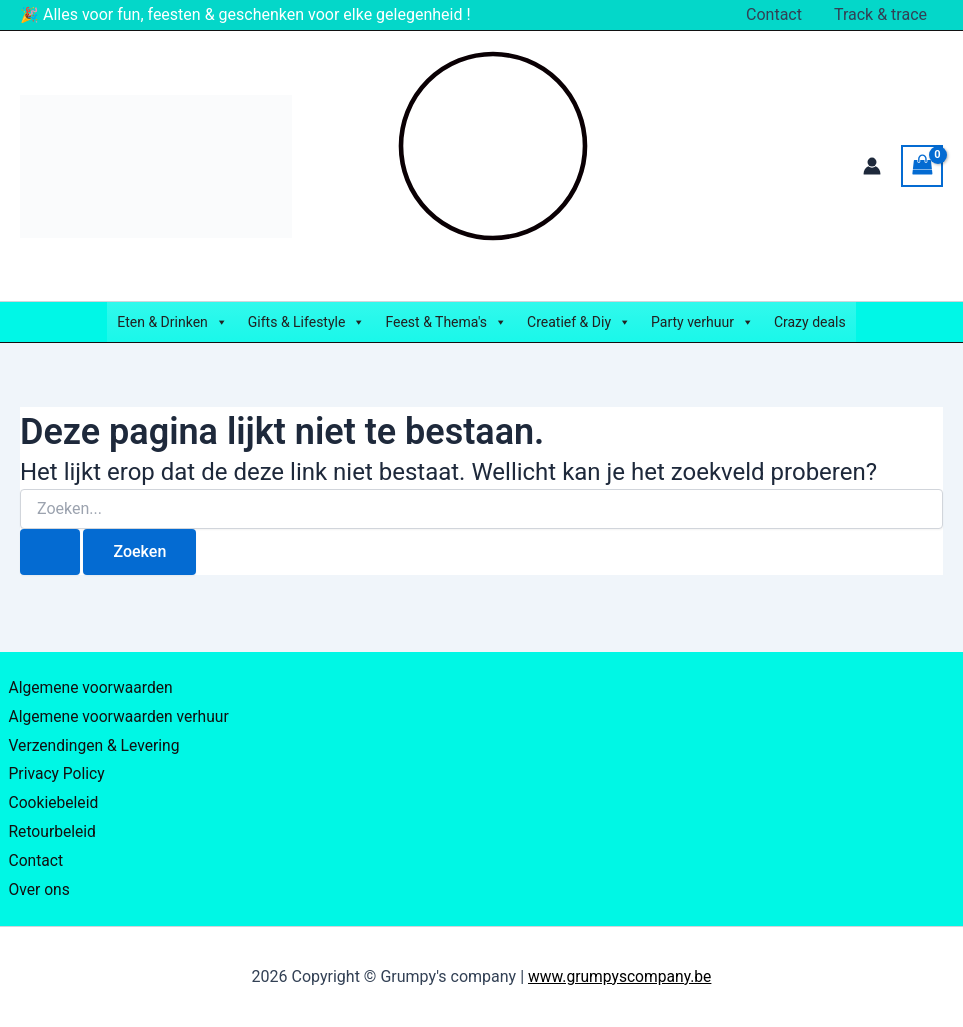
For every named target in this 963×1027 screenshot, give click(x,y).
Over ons (35, 888)
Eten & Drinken (172, 322)
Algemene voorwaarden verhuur (116, 705)
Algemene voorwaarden (88, 675)
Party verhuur (702, 322)
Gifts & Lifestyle (307, 322)
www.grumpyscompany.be (620, 976)
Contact (774, 14)
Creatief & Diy (579, 322)
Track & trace (880, 14)
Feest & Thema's (446, 322)
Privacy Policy (53, 766)
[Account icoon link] (872, 166)
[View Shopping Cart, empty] (922, 165)
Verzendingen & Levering (91, 736)
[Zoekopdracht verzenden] (50, 552)
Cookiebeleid (50, 796)
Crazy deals (810, 322)
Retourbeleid (49, 827)
